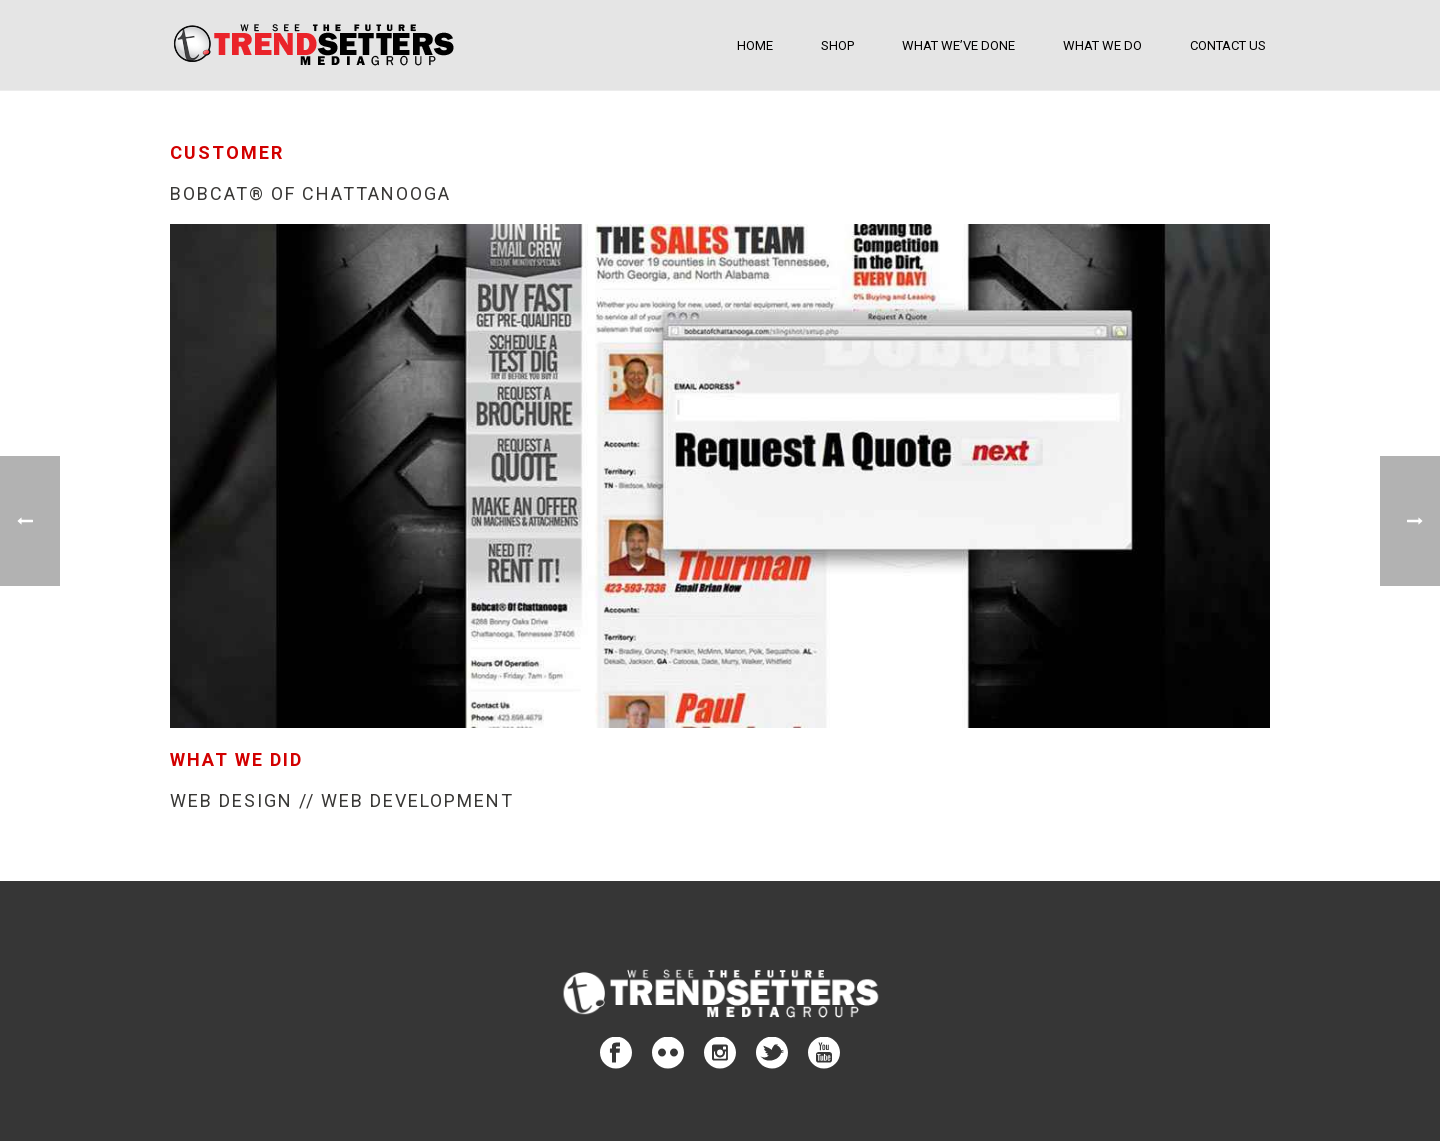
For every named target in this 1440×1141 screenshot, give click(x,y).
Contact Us (1228, 45)
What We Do (1102, 45)
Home (755, 45)
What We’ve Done (958, 45)
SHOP (837, 45)
